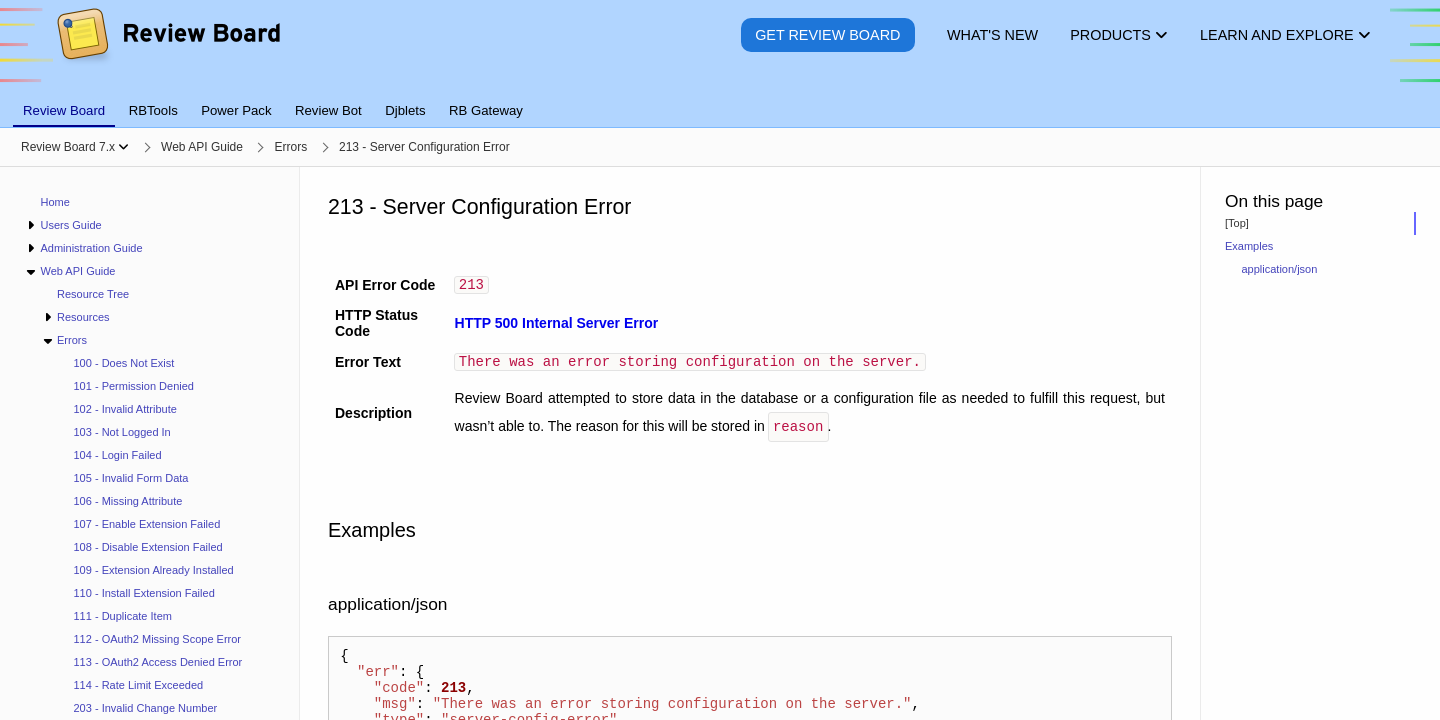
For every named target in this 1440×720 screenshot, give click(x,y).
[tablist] (720, 99)
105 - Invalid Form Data (131, 478)
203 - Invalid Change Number (146, 708)
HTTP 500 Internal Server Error (557, 325)
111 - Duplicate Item (123, 616)
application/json (1280, 269)
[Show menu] (123, 147)
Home (55, 202)
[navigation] (150, 443)
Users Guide (70, 225)
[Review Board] (167, 49)
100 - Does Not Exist (124, 363)
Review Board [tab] (64, 110)
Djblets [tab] (405, 110)
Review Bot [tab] (328, 110)
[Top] (1237, 223)
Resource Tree (93, 294)
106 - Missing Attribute (128, 501)
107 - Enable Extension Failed (147, 524)
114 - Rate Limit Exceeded (139, 685)
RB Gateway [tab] (486, 110)
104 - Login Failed (118, 455)
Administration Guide (91, 248)
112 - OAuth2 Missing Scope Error (158, 639)
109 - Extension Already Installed (154, 570)
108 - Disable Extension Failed (148, 547)
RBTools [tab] (153, 110)
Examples (1249, 246)
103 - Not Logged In (122, 432)
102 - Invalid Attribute (125, 409)
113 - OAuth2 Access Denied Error (158, 662)
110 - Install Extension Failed (144, 593)
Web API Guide (77, 271)
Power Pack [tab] (236, 110)
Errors (72, 340)
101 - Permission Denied (134, 386)
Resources (83, 317)
